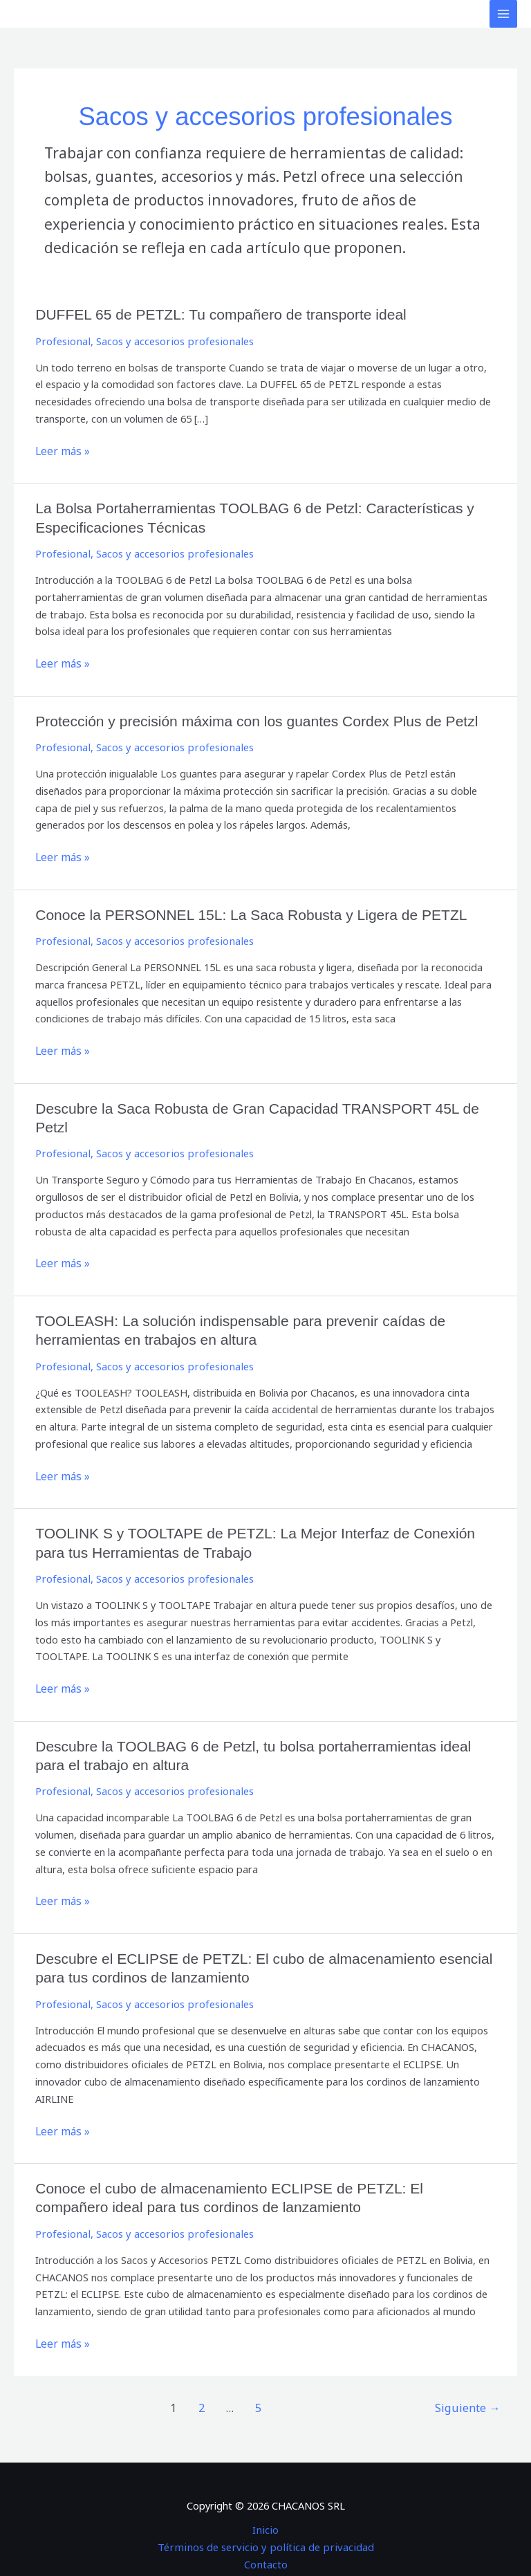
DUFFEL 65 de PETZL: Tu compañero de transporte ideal (212, 314)
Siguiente (470, 2369)
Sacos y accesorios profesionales (169, 340)
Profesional (61, 340)
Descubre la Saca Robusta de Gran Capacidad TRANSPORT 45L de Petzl (264, 1102)
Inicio (266, 2491)
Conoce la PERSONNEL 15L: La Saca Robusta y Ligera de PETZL (241, 909)
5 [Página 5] (260, 2369)
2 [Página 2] (204, 2369)
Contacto (265, 2525)
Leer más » (60, 449)
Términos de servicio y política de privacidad (266, 2508)
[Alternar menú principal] (503, 14)
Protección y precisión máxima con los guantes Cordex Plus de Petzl (246, 717)
